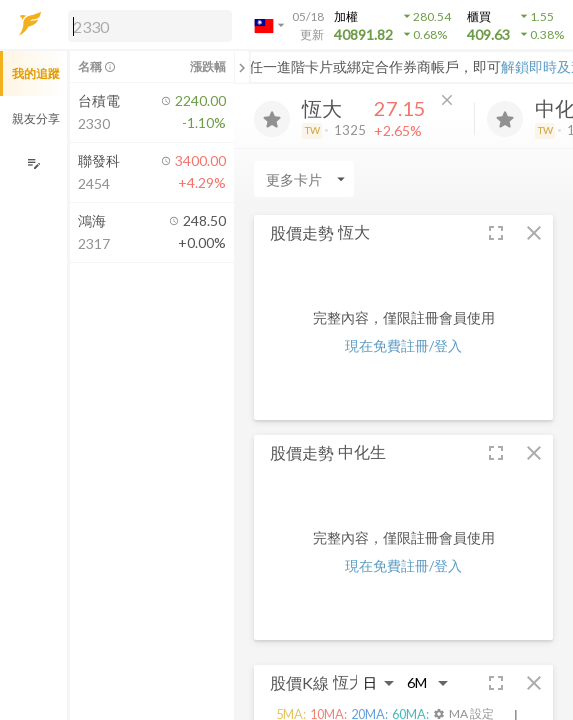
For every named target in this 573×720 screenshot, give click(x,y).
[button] (146, 25)
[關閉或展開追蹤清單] (242, 67)
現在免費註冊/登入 (403, 345)
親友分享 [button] (36, 118)
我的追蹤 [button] (36, 73)
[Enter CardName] (304, 179)
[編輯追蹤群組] (33, 163)
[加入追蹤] (272, 119)
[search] (150, 26)
